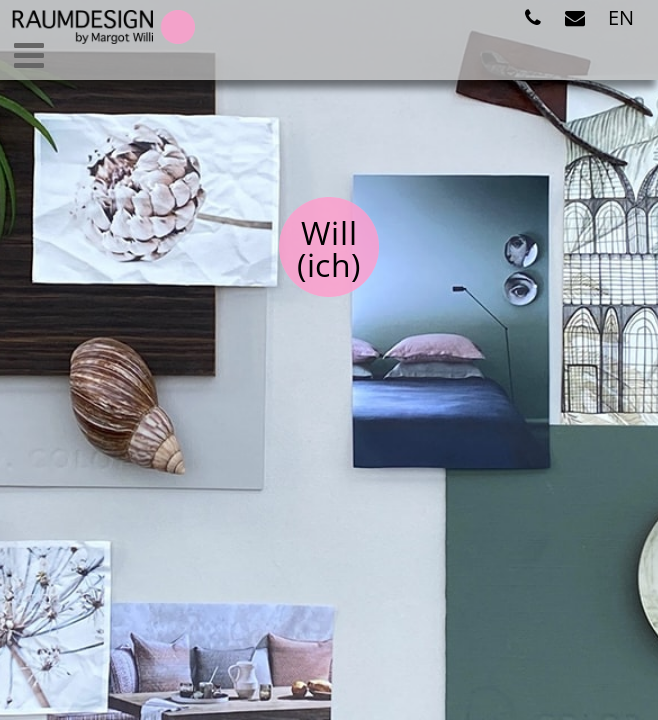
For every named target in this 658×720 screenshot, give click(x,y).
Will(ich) (329, 249)
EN (621, 17)
